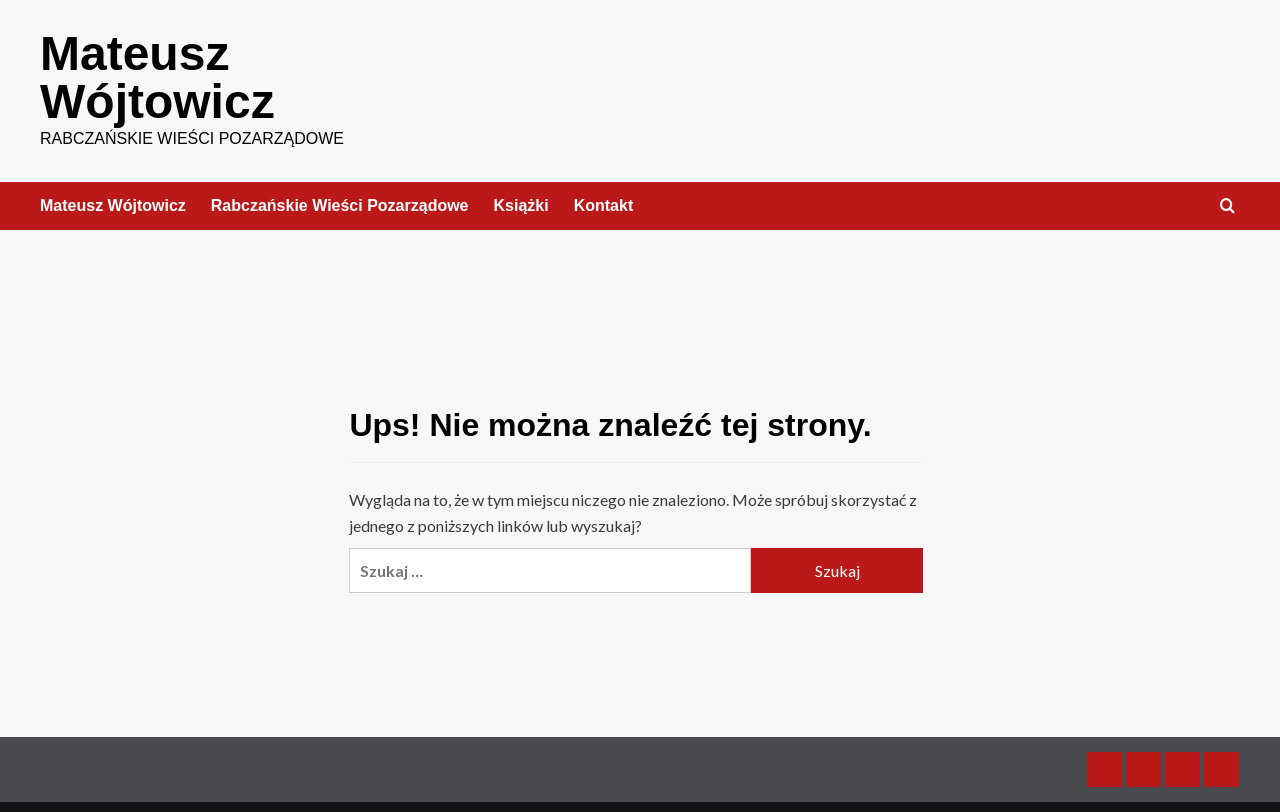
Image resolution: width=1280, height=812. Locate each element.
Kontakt (604, 205)
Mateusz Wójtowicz (157, 77)
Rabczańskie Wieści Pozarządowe (340, 205)
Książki (521, 205)
